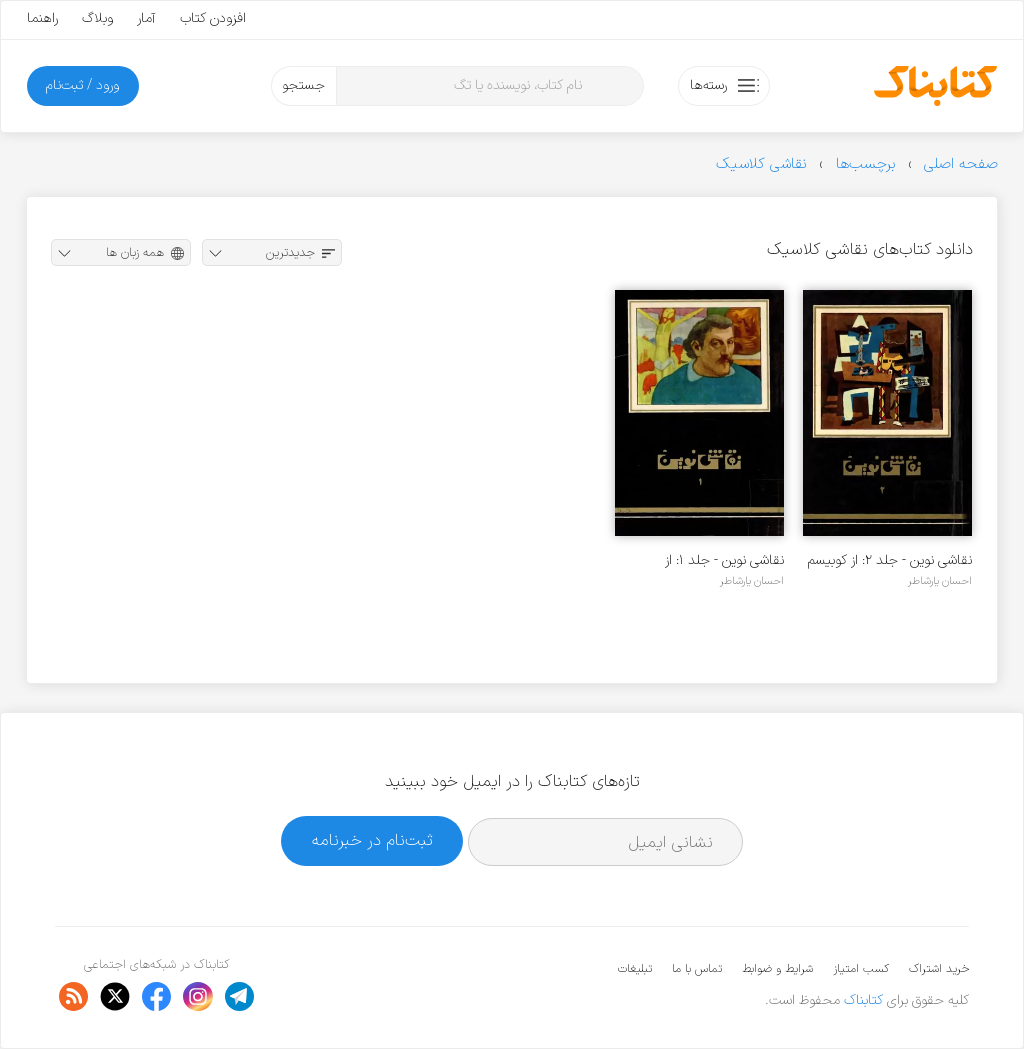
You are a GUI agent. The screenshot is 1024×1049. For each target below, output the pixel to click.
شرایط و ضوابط (777, 969)
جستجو (303, 85)
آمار (146, 18)
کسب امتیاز (861, 969)
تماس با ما (697, 969)
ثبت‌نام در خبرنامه (372, 840)
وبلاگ (97, 18)
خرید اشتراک (939, 969)
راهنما (42, 18)
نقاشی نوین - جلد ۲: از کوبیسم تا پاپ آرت (890, 560)
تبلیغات (635, 969)
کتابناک (863, 1000)
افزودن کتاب (213, 18)
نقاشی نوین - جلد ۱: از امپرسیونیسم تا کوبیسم (723, 560)
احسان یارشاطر (940, 581)
